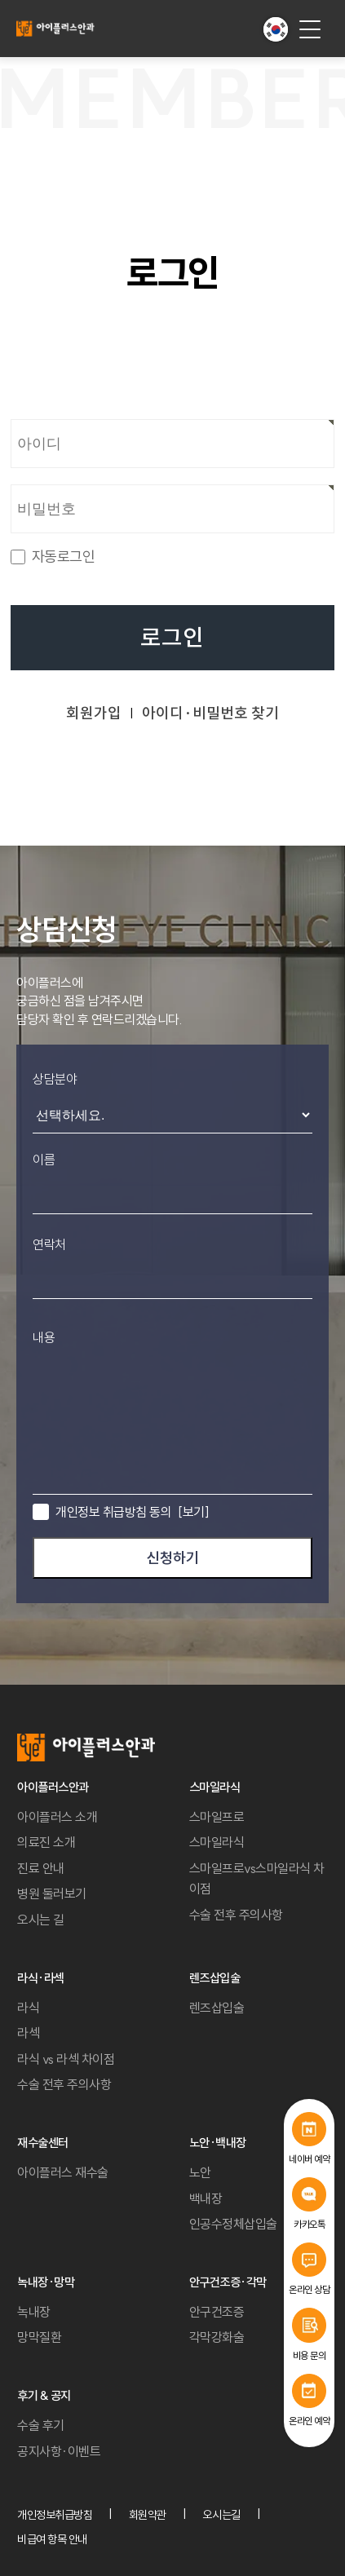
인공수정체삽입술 (233, 2224)
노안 (200, 2172)
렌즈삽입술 (217, 2007)
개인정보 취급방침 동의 (132, 1512)
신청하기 (173, 1558)
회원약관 (147, 2515)
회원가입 (94, 713)
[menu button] (310, 28)
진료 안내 (40, 1868)
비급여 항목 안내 (52, 2539)
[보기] (193, 1512)
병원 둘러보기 (51, 1893)
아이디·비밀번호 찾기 (210, 713)
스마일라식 (217, 1842)
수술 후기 (40, 2425)
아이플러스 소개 (57, 1817)
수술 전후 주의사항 (236, 1915)
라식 (28, 2007)
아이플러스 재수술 (62, 2172)
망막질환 (39, 2337)
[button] (275, 29)
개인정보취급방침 (54, 2515)
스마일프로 (217, 1817)
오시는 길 (40, 1919)
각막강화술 (217, 2337)
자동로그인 (63, 557)
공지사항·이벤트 (58, 2451)
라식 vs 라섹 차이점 (65, 2059)
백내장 (206, 2198)
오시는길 (221, 2515)
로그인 (172, 638)
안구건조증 (217, 2312)
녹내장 (34, 2312)
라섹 (28, 2033)
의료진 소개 (46, 1842)
